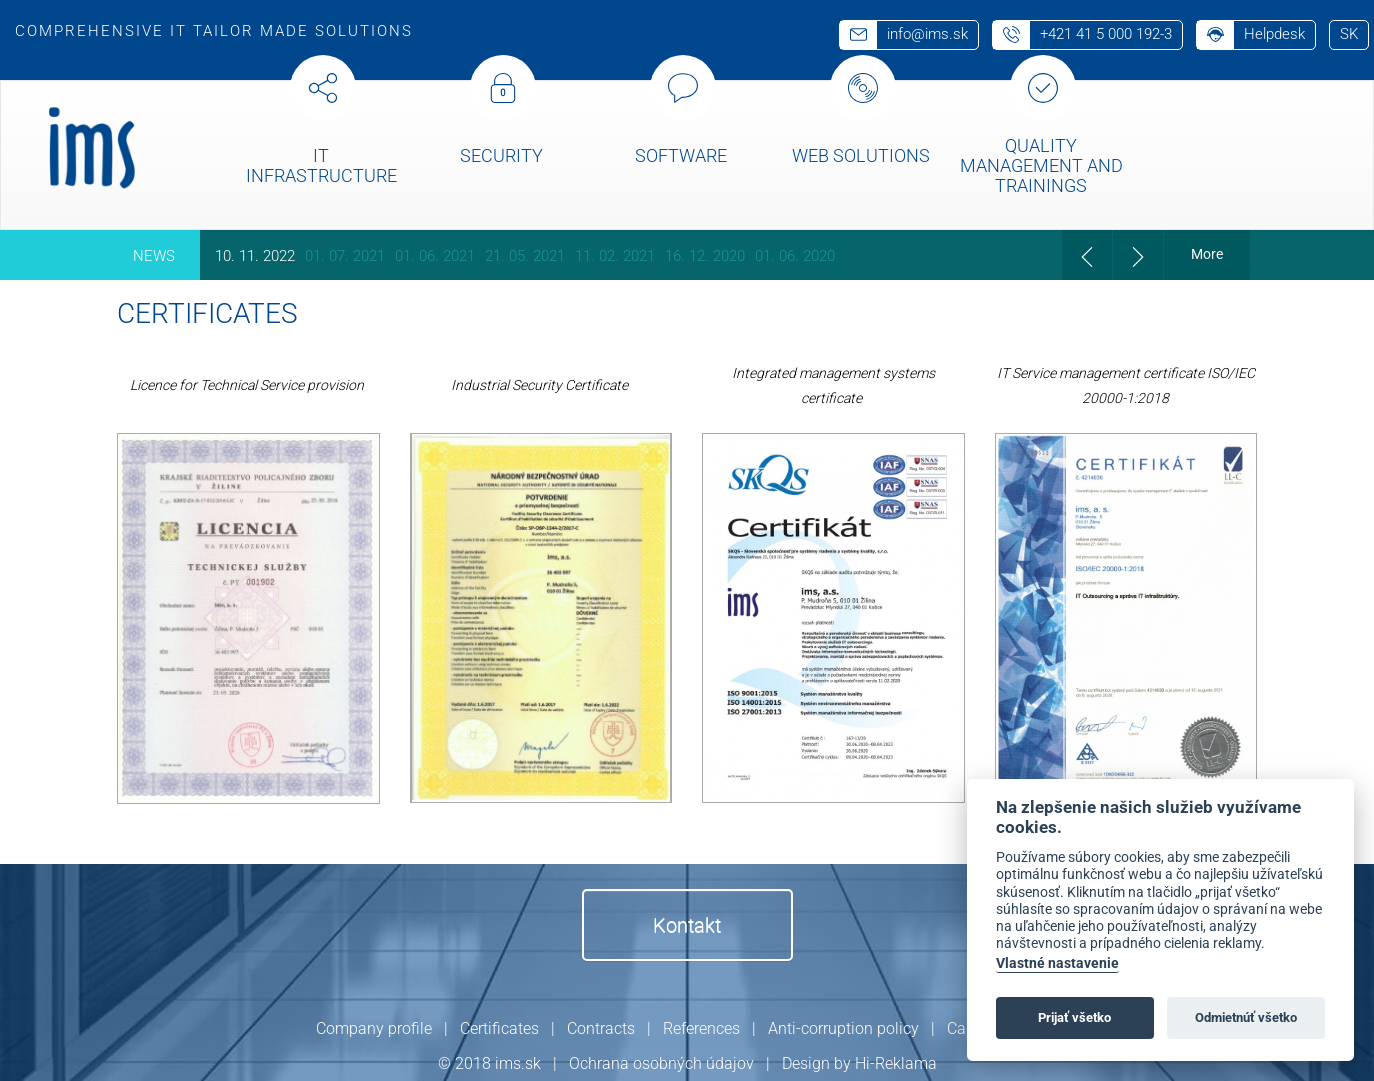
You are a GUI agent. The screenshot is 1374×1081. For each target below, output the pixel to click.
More (1207, 254)
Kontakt (687, 925)
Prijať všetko (1074, 1017)
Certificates (499, 1028)
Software (681, 155)
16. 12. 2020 (705, 256)
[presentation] (1087, 255)
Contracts (601, 1028)
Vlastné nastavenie (1057, 963)
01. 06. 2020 (795, 256)
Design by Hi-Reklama (859, 1063)
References (701, 1028)
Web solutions (861, 155)
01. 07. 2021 (345, 256)
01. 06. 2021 (435, 256)
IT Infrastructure (321, 165)
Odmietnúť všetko (1246, 1017)
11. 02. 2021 (615, 256)
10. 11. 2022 (255, 256)
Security (501, 155)
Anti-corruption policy (843, 1028)
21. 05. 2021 (525, 256)
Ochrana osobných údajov (661, 1063)
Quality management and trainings (1041, 165)
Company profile (374, 1028)
